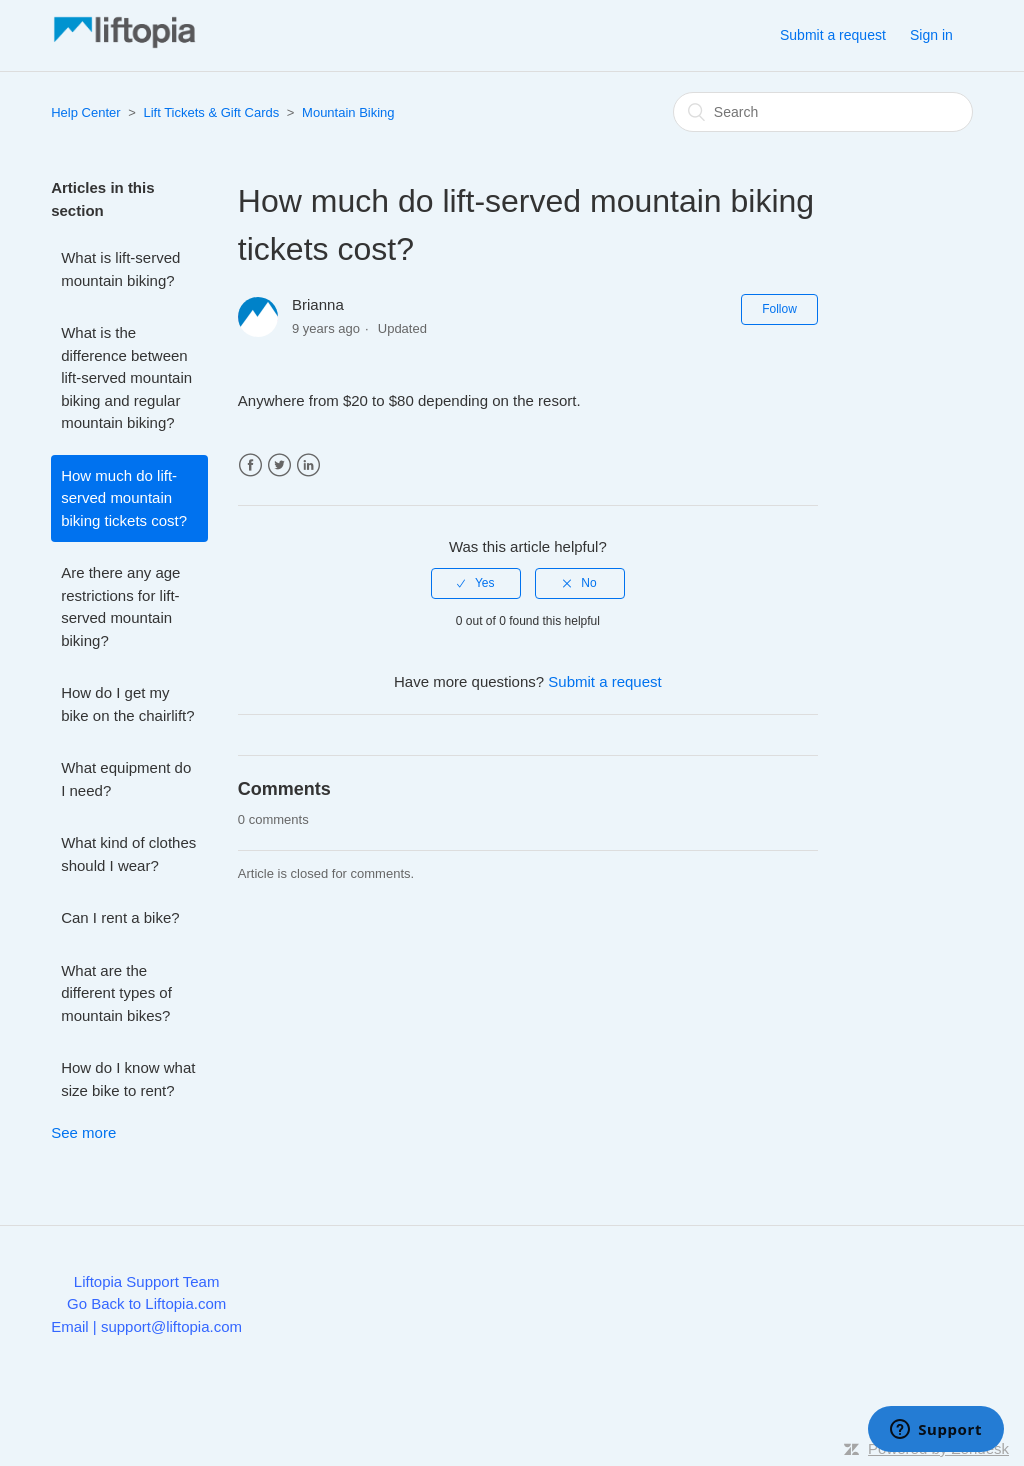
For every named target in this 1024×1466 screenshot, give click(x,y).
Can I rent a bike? (120, 917)
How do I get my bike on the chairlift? (127, 704)
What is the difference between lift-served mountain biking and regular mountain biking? (126, 377)
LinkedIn (308, 465)
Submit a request (833, 35)
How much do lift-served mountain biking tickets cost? (124, 498)
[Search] (823, 112)
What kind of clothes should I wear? (128, 854)
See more (83, 1132)
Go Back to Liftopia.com (146, 1303)
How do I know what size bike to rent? (128, 1079)
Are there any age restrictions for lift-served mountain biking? (120, 606)
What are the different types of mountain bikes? (116, 993)
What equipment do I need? (126, 779)
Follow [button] (779, 309)
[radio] (476, 583)
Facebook (250, 465)
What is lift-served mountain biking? (120, 269)
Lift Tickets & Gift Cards (211, 112)
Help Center (85, 112)
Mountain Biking (348, 112)
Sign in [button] (931, 35)
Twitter (279, 465)
